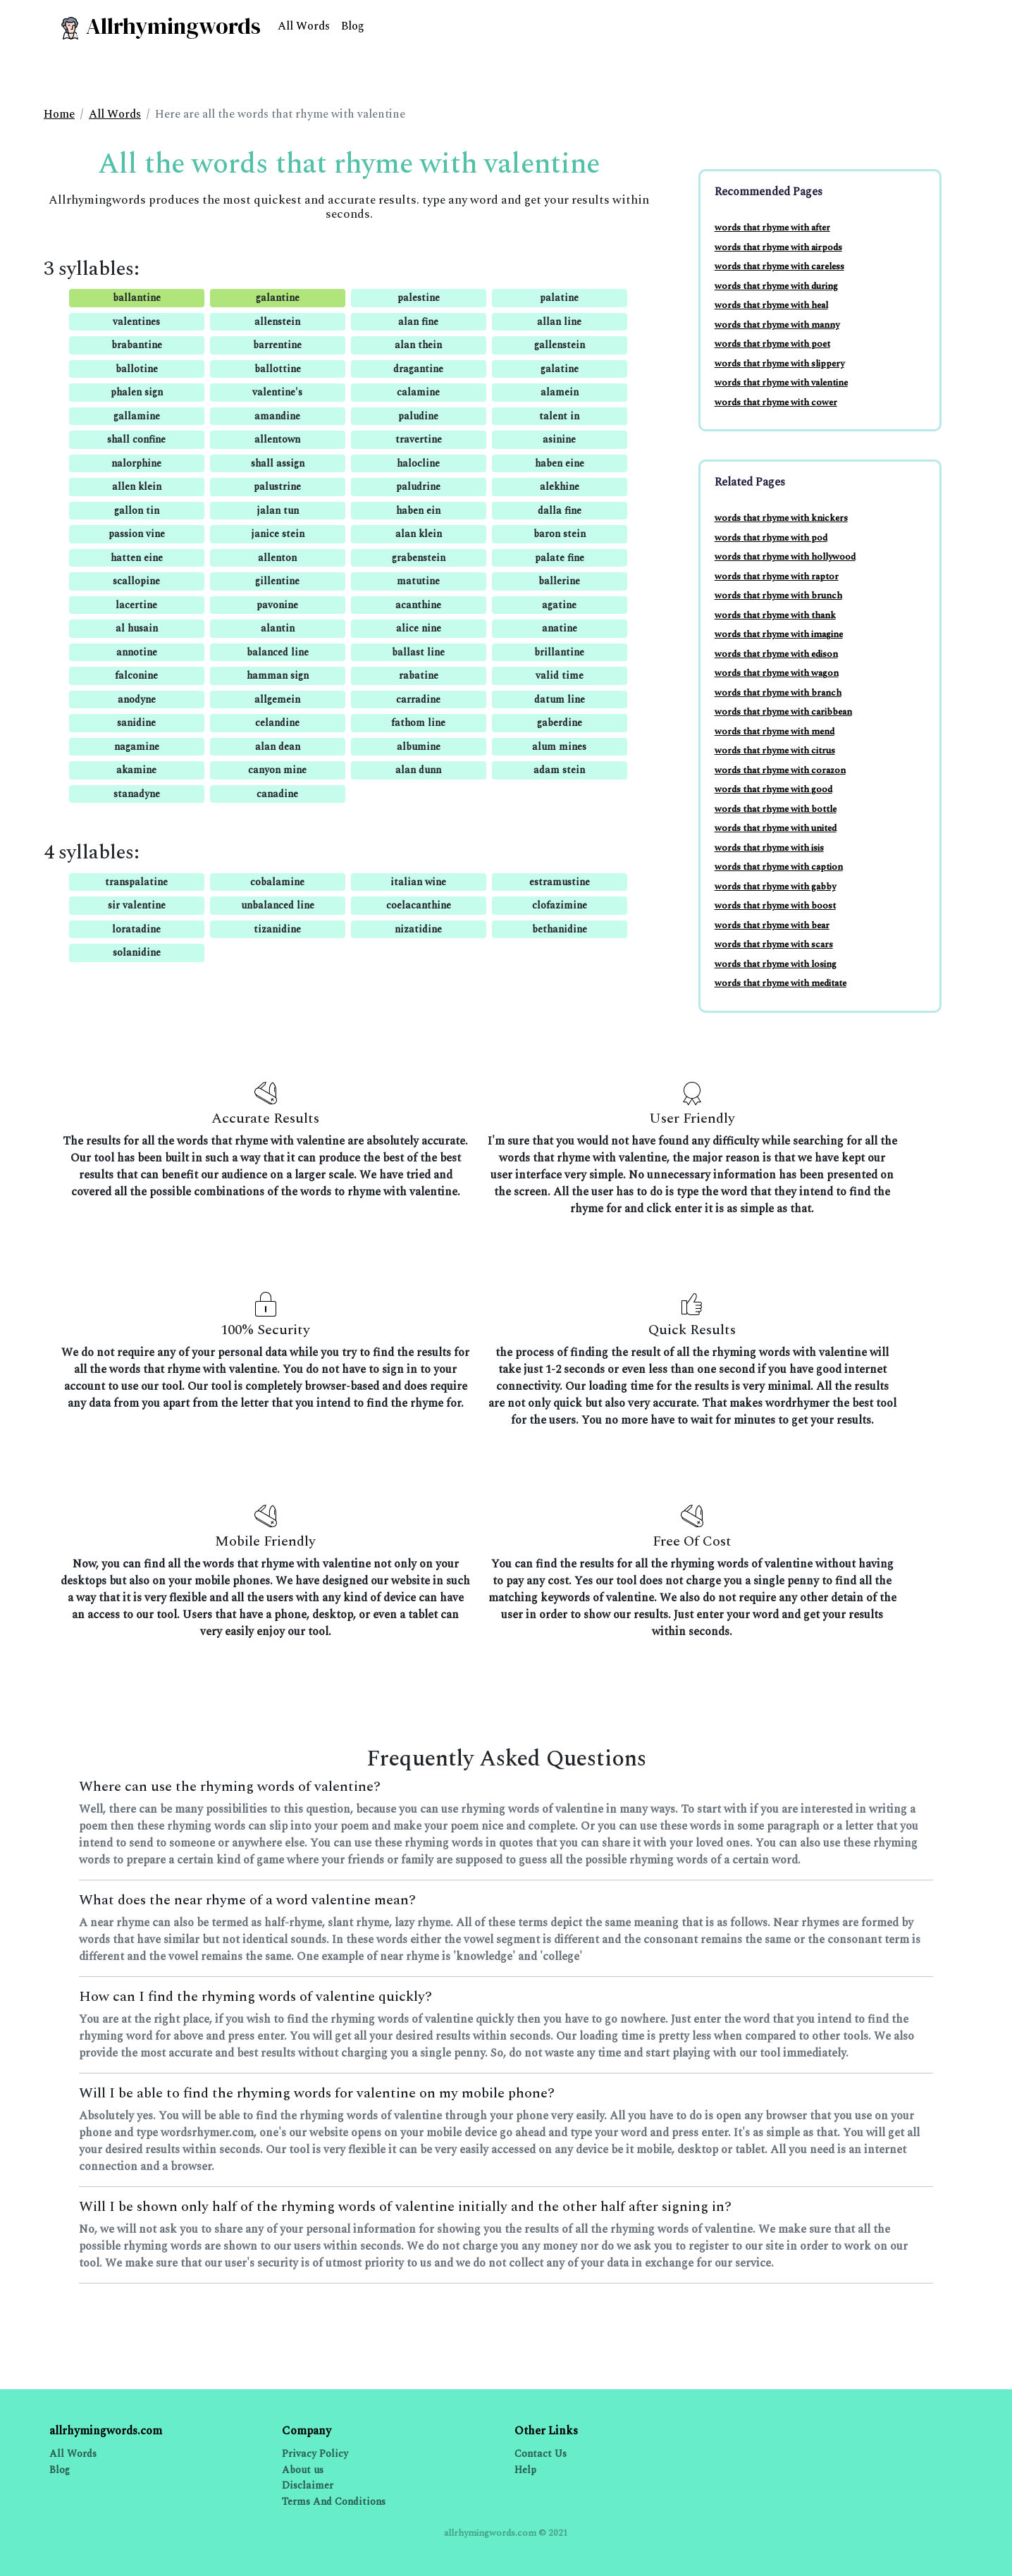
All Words (304, 26)
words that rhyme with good (773, 789)
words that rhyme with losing (776, 964)
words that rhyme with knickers (781, 518)
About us (302, 2470)
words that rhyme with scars (774, 944)
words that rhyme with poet (772, 344)
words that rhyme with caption (779, 867)
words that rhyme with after (772, 228)
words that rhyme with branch (778, 693)
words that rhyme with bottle (776, 809)
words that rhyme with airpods (778, 247)
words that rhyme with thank (775, 615)
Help (525, 2470)
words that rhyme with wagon (777, 673)
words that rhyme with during (776, 286)
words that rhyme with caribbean (783, 712)
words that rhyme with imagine (779, 634)
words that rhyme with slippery (779, 364)
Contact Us (540, 2453)
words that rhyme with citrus (775, 751)
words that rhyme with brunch (778, 595)
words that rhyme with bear (772, 925)
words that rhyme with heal (771, 305)
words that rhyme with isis (769, 848)
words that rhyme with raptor (777, 576)
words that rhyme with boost (775, 906)
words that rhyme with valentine (781, 383)
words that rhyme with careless (779, 266)
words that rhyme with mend (774, 732)
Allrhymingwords (159, 26)
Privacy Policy (315, 2453)
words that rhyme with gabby (775, 887)
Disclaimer (307, 2485)
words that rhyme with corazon (780, 770)
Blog (352, 26)
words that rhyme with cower (776, 402)
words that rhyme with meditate (780, 983)
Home (59, 114)
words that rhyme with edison (776, 654)
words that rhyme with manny (777, 325)
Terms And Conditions (333, 2501)
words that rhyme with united (776, 828)
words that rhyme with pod (771, 538)
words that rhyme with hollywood (785, 557)
